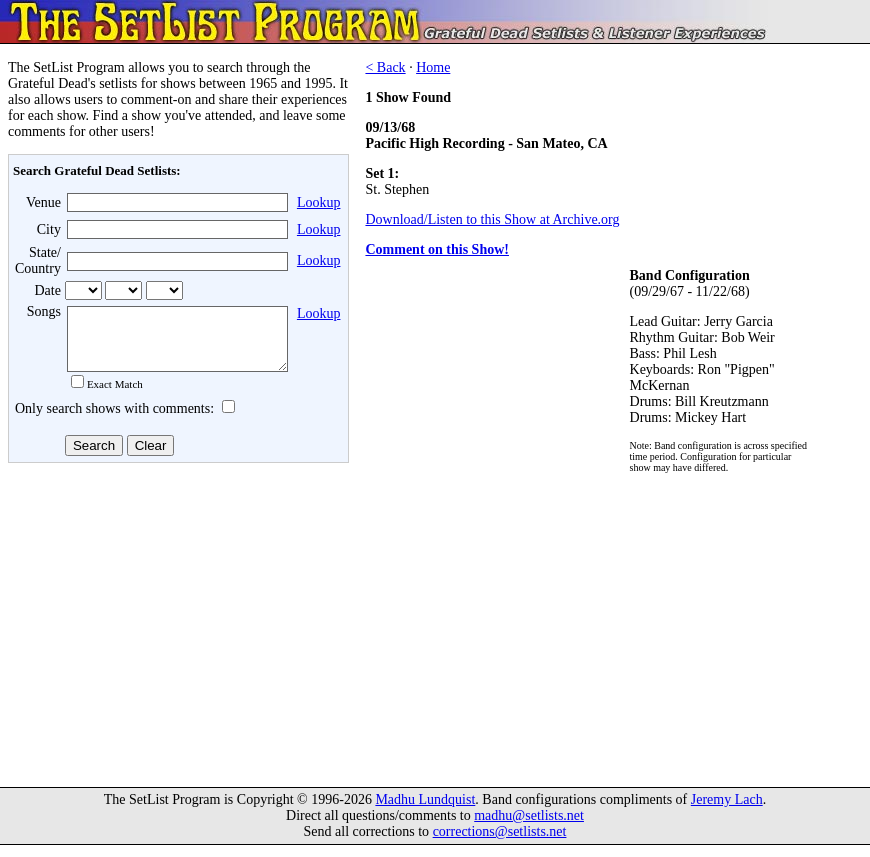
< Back (385, 67)
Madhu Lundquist (425, 811)
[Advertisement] (176, 629)
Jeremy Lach (727, 811)
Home (433, 67)
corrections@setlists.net (500, 843)
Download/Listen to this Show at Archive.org (492, 219)
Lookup (319, 202)
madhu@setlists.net (529, 827)
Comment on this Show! (437, 249)
